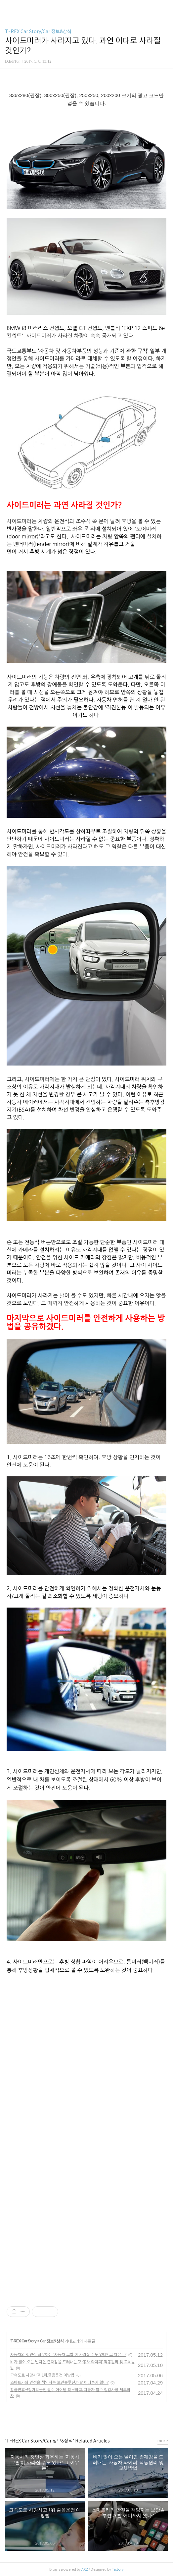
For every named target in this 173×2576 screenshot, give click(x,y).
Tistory (118, 2569)
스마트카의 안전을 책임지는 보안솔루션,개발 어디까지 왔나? (59, 2382)
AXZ (84, 2569)
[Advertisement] (86, 2048)
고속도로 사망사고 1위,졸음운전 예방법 (42, 2375)
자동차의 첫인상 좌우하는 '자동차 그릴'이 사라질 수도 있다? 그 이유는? (68, 2354)
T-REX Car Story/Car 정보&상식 (38, 31)
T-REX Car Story (23, 2341)
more (162, 2440)
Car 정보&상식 (52, 2341)
